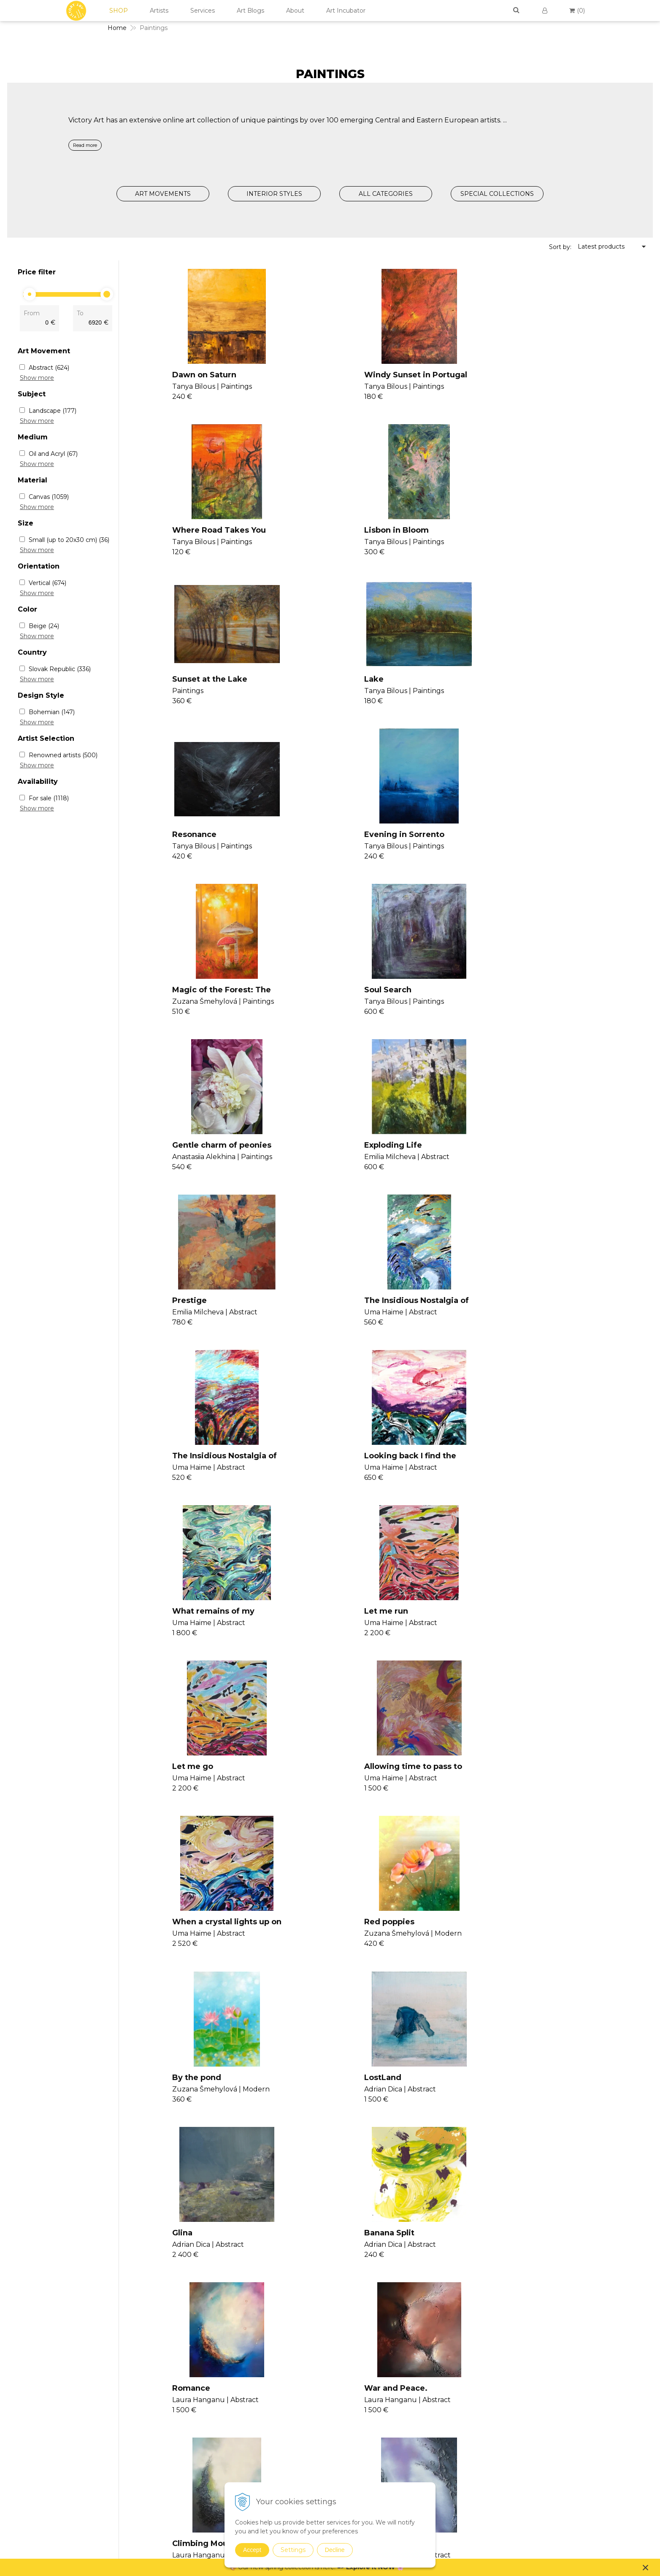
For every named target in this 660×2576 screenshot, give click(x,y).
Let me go (183, 1311)
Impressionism (452, 2396)
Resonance (185, 687)
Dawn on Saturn (195, 374)
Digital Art (445, 2517)
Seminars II (344, 2396)
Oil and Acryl (53, 454)
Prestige (180, 999)
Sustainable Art (453, 2506)
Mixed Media (449, 2495)
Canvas (49, 497)
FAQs (542, 2409)
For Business (553, 2419)
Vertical (47, 583)
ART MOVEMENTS (163, 194)
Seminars (341, 2365)
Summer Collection (459, 2548)
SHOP (118, 10)
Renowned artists (63, 755)
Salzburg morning (372, 2102)
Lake (520, 531)
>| (373, 2155)
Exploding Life (539, 843)
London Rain (188, 2102)
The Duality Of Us (545, 1780)
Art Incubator (345, 10)
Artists (159, 10)
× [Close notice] (645, 2567)
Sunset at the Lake (373, 531)
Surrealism (446, 2440)
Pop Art (442, 2418)
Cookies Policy (555, 2388)
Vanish (336, 2385)
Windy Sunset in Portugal (387, 374)
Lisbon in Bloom (195, 531)
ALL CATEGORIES (386, 194)
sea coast (529, 2102)
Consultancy (345, 2375)
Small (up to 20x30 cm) (69, 540)
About (295, 10)
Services (202, 10)
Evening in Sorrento (376, 687)
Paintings (445, 2354)
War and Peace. (194, 1780)
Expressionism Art (457, 2363)
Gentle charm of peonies (385, 843)
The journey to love (375, 1936)
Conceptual (448, 2385)
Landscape (52, 410)
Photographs (450, 2484)
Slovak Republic (60, 669)
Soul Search (186, 843)
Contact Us (550, 2358)
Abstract (49, 367)
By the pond (360, 1468)
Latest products (601, 246)
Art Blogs (250, 10)
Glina (173, 1624)
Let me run (532, 1155)
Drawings (444, 2473)
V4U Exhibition (348, 2416)
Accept (252, 2549)
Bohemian (52, 712)
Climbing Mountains (376, 1780)
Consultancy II (348, 2406)
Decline (335, 2549)
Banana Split (361, 1624)
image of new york (548, 1936)
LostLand (528, 1468)
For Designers (555, 2429)
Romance (529, 1624)
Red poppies (188, 1468)
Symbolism (447, 2451)
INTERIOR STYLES (274, 194)
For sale (49, 798)
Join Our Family (350, 2355)
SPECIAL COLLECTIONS (497, 194)
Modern (442, 2407)
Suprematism (451, 2462)
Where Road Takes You (557, 374)
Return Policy (554, 2399)
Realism (442, 2429)
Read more (85, 145)
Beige (44, 626)
